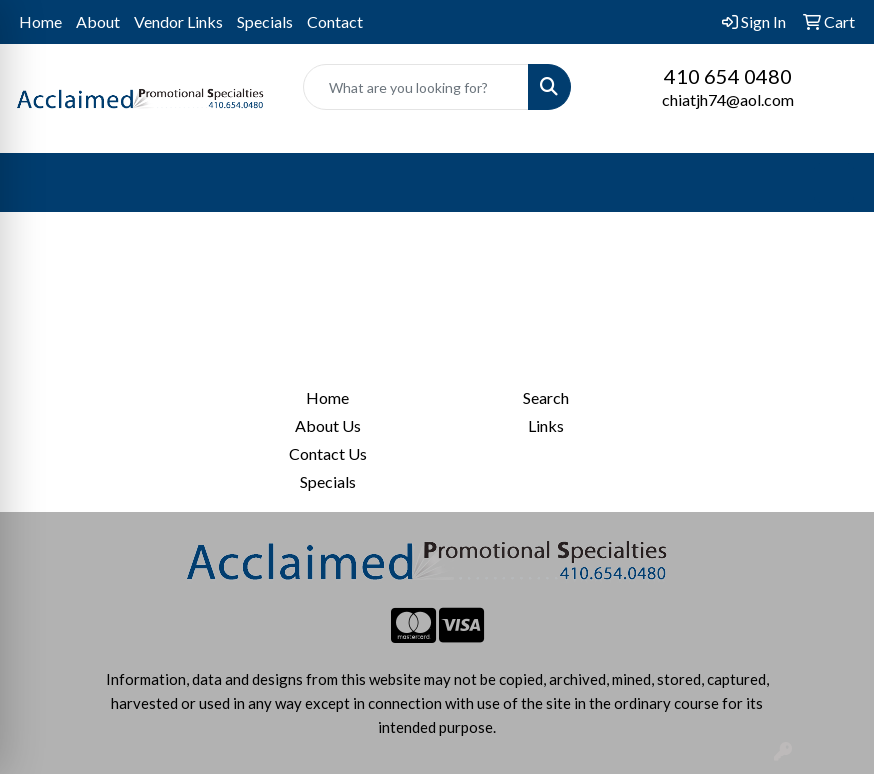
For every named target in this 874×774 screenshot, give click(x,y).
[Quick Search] (415, 87)
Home (40, 21)
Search (546, 397)
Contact (335, 21)
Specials (265, 21)
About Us (328, 425)
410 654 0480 (728, 76)
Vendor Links (178, 21)
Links (546, 425)
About (98, 21)
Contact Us (328, 453)
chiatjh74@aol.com (728, 99)
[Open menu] (834, 183)
